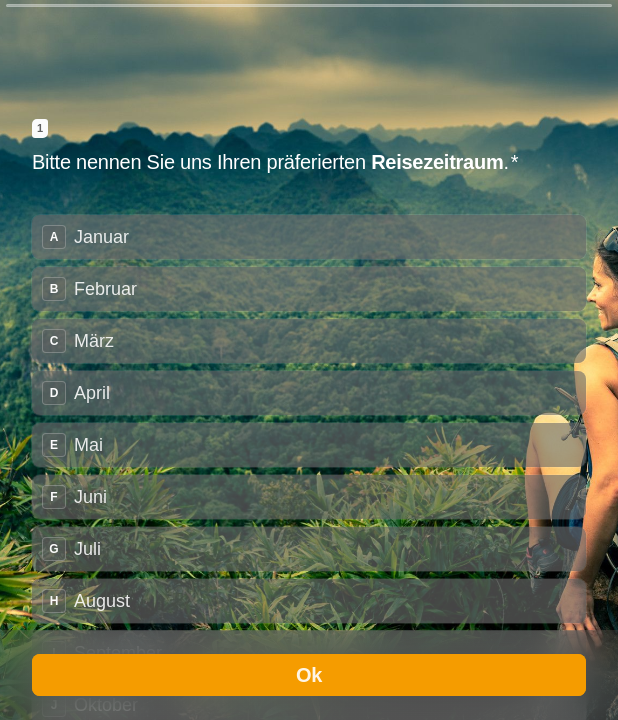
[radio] (309, 237)
